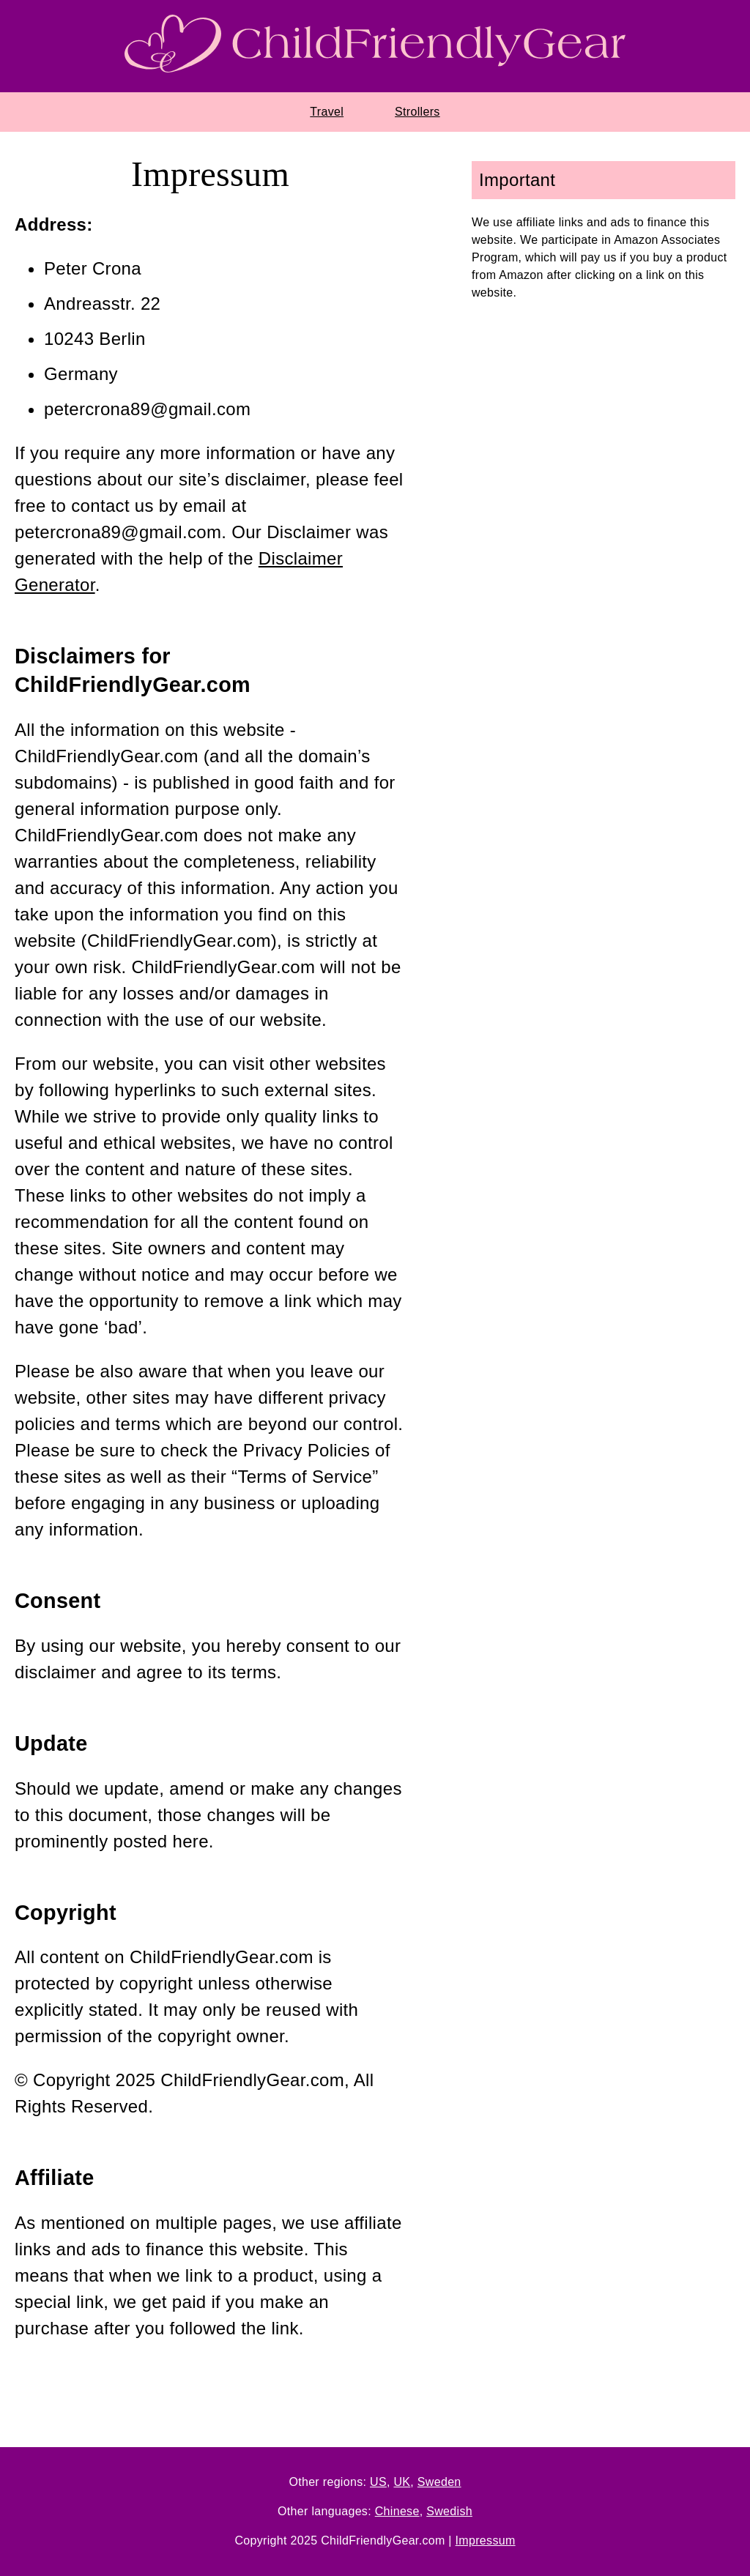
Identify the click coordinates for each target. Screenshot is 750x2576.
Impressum (486, 2540)
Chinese (397, 2511)
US (378, 2482)
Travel (327, 111)
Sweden (439, 2482)
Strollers (417, 111)
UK (401, 2482)
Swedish (449, 2511)
